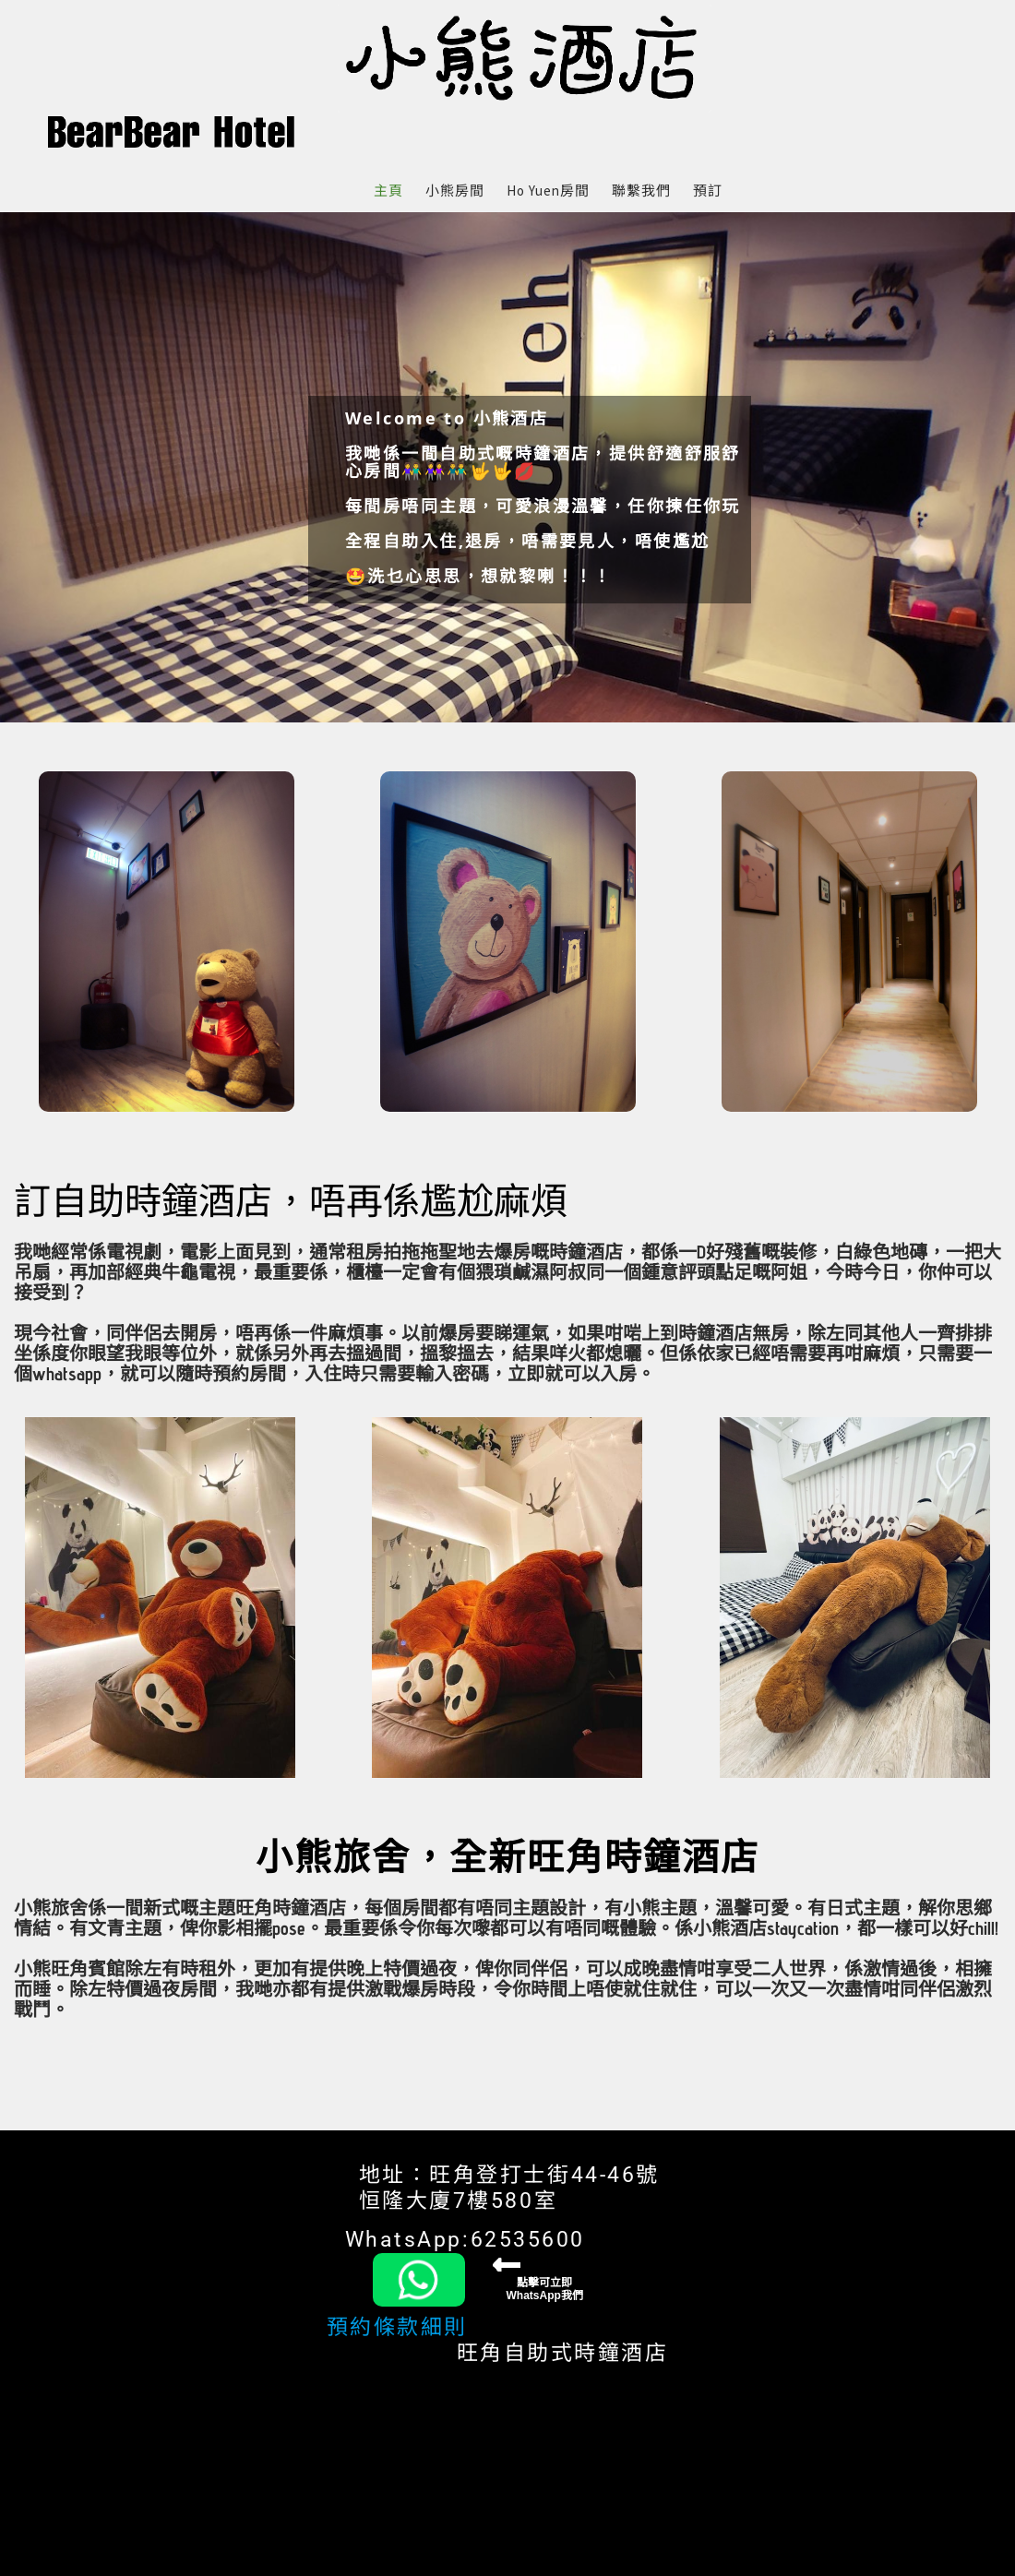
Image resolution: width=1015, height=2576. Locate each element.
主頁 (388, 190)
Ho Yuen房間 (548, 190)
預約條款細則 (397, 2327)
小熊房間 (454, 190)
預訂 (707, 190)
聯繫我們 (641, 190)
